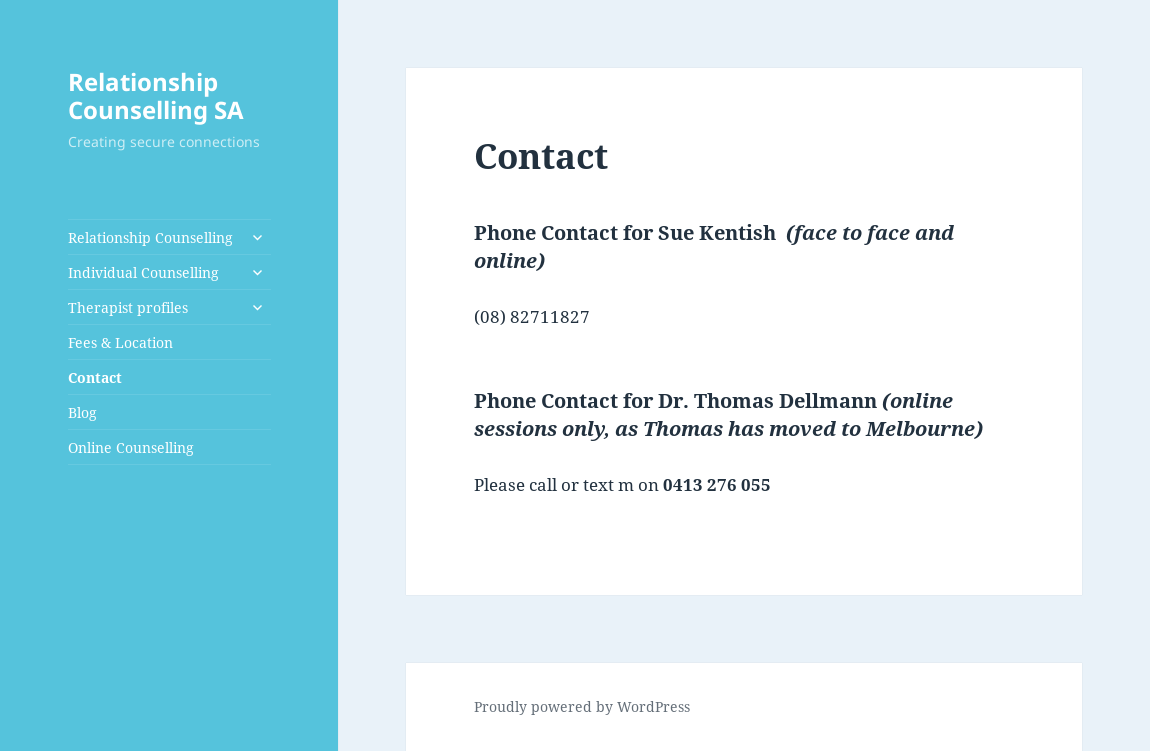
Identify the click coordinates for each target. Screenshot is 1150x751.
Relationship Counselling (150, 237)
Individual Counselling (143, 272)
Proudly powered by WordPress (582, 706)
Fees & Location (120, 342)
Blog (82, 412)
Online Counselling (131, 447)
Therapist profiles (128, 307)
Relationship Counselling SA (156, 95)
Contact (95, 377)
